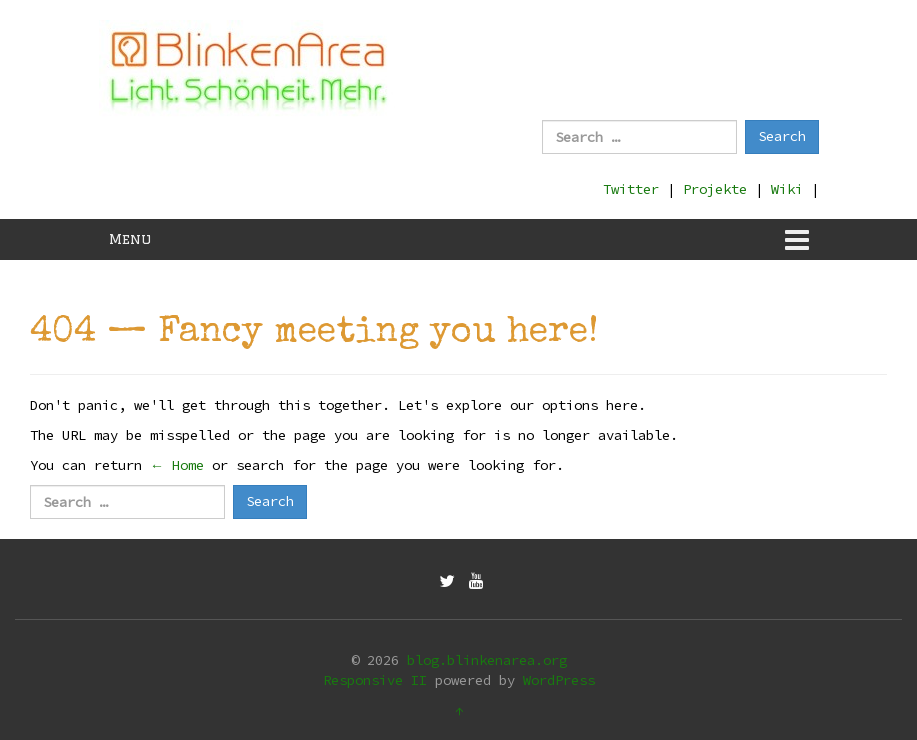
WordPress (559, 680)
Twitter (631, 189)
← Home (177, 465)
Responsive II (375, 680)
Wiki (787, 189)
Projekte (715, 189)
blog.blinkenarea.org (487, 660)
